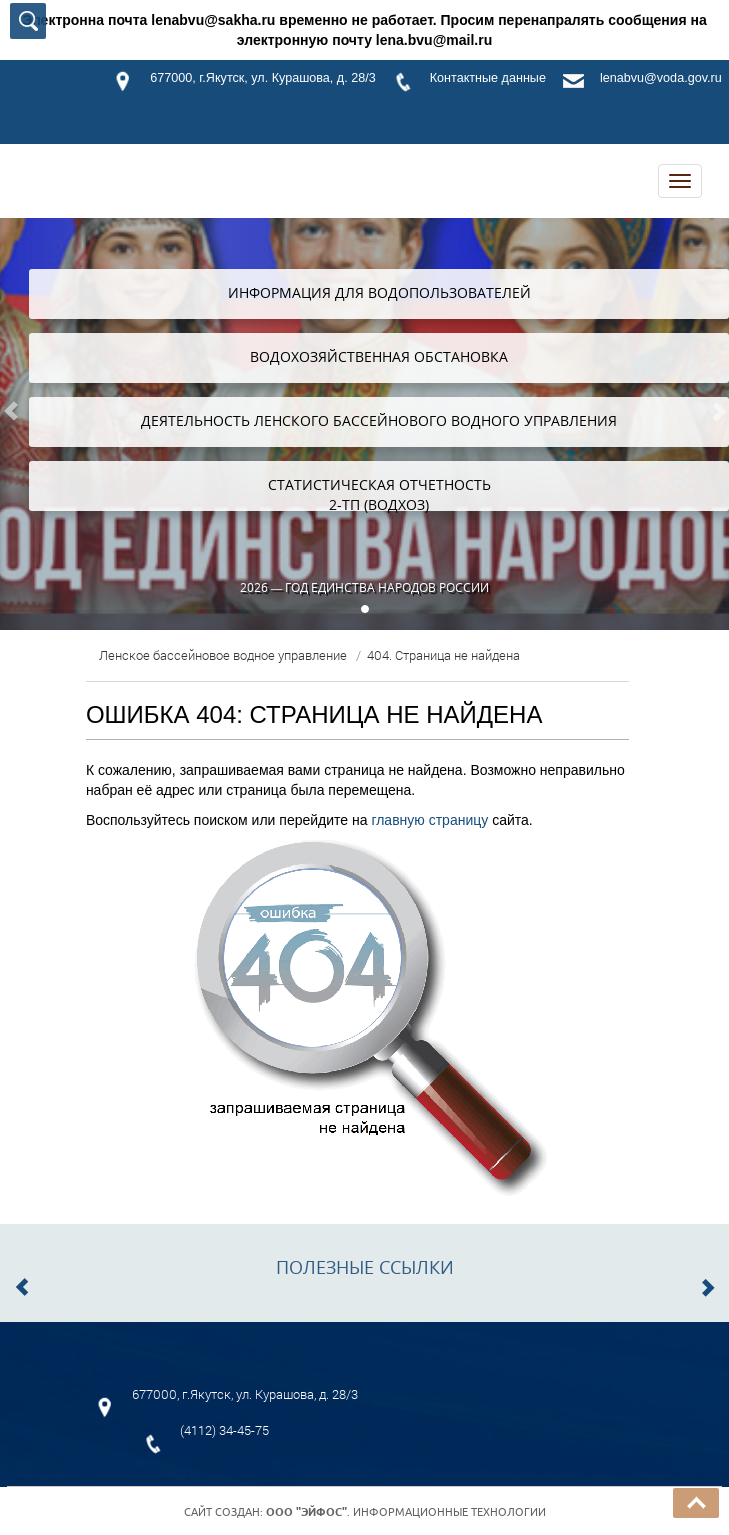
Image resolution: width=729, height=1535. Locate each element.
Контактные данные (488, 78)
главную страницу (429, 820)
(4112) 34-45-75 (224, 1430)
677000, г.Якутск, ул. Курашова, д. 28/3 (262, 78)
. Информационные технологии (406, 1512)
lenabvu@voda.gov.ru (661, 78)
